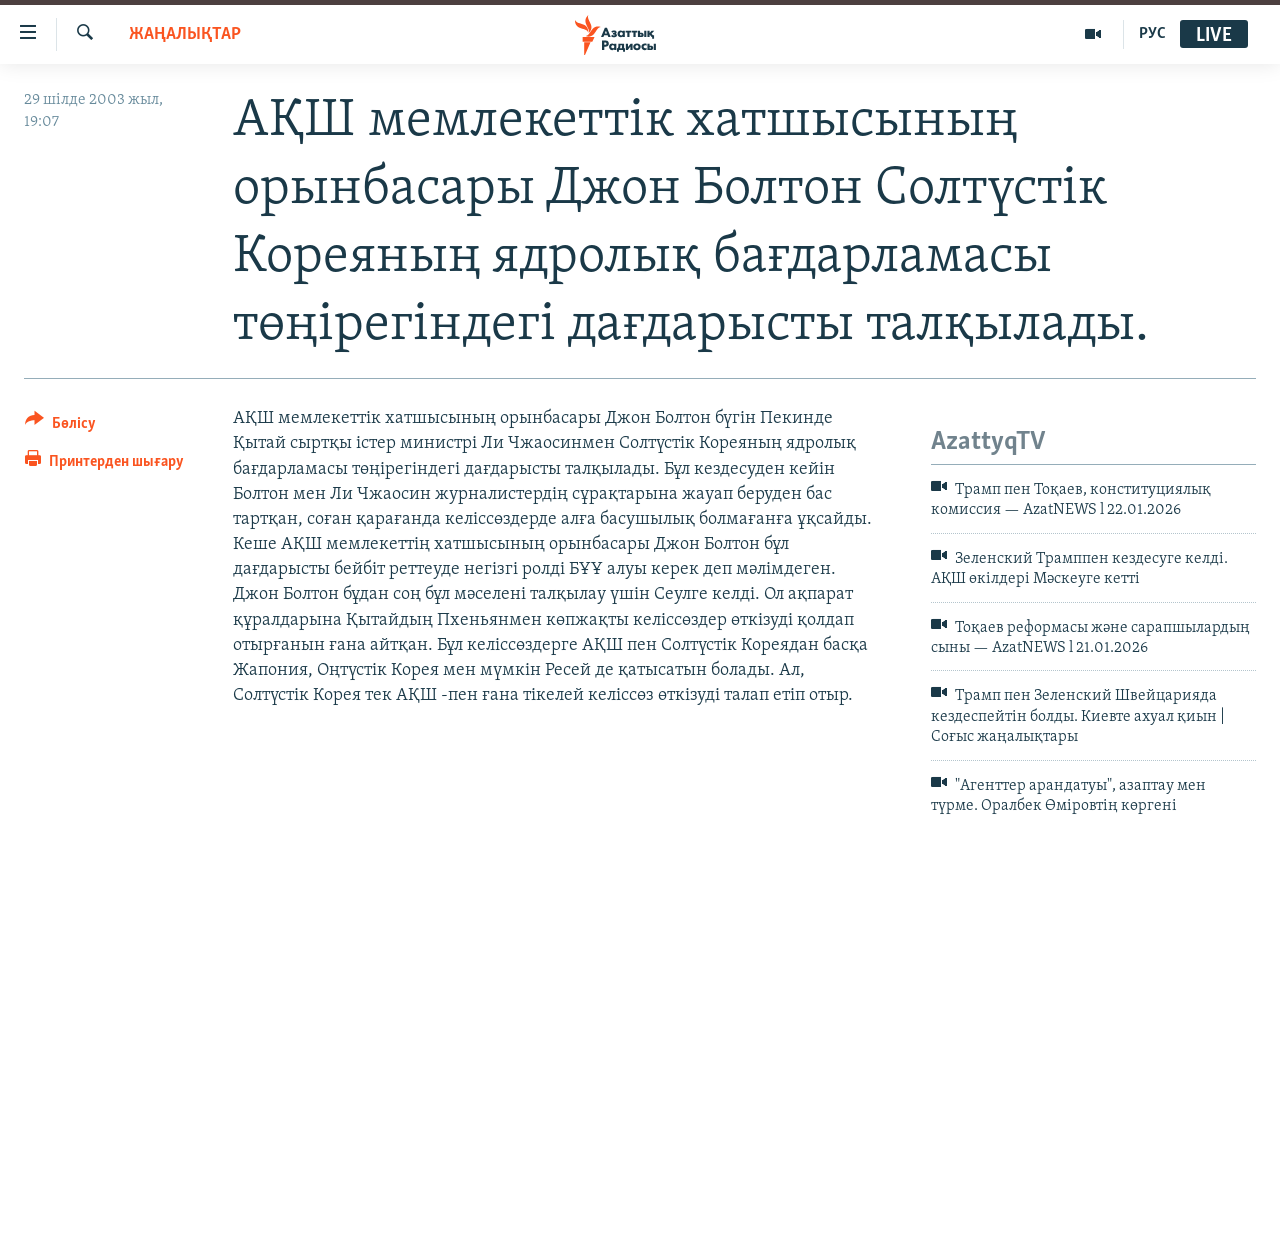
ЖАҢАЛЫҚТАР (185, 34)
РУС (1152, 34)
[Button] (60, 426)
